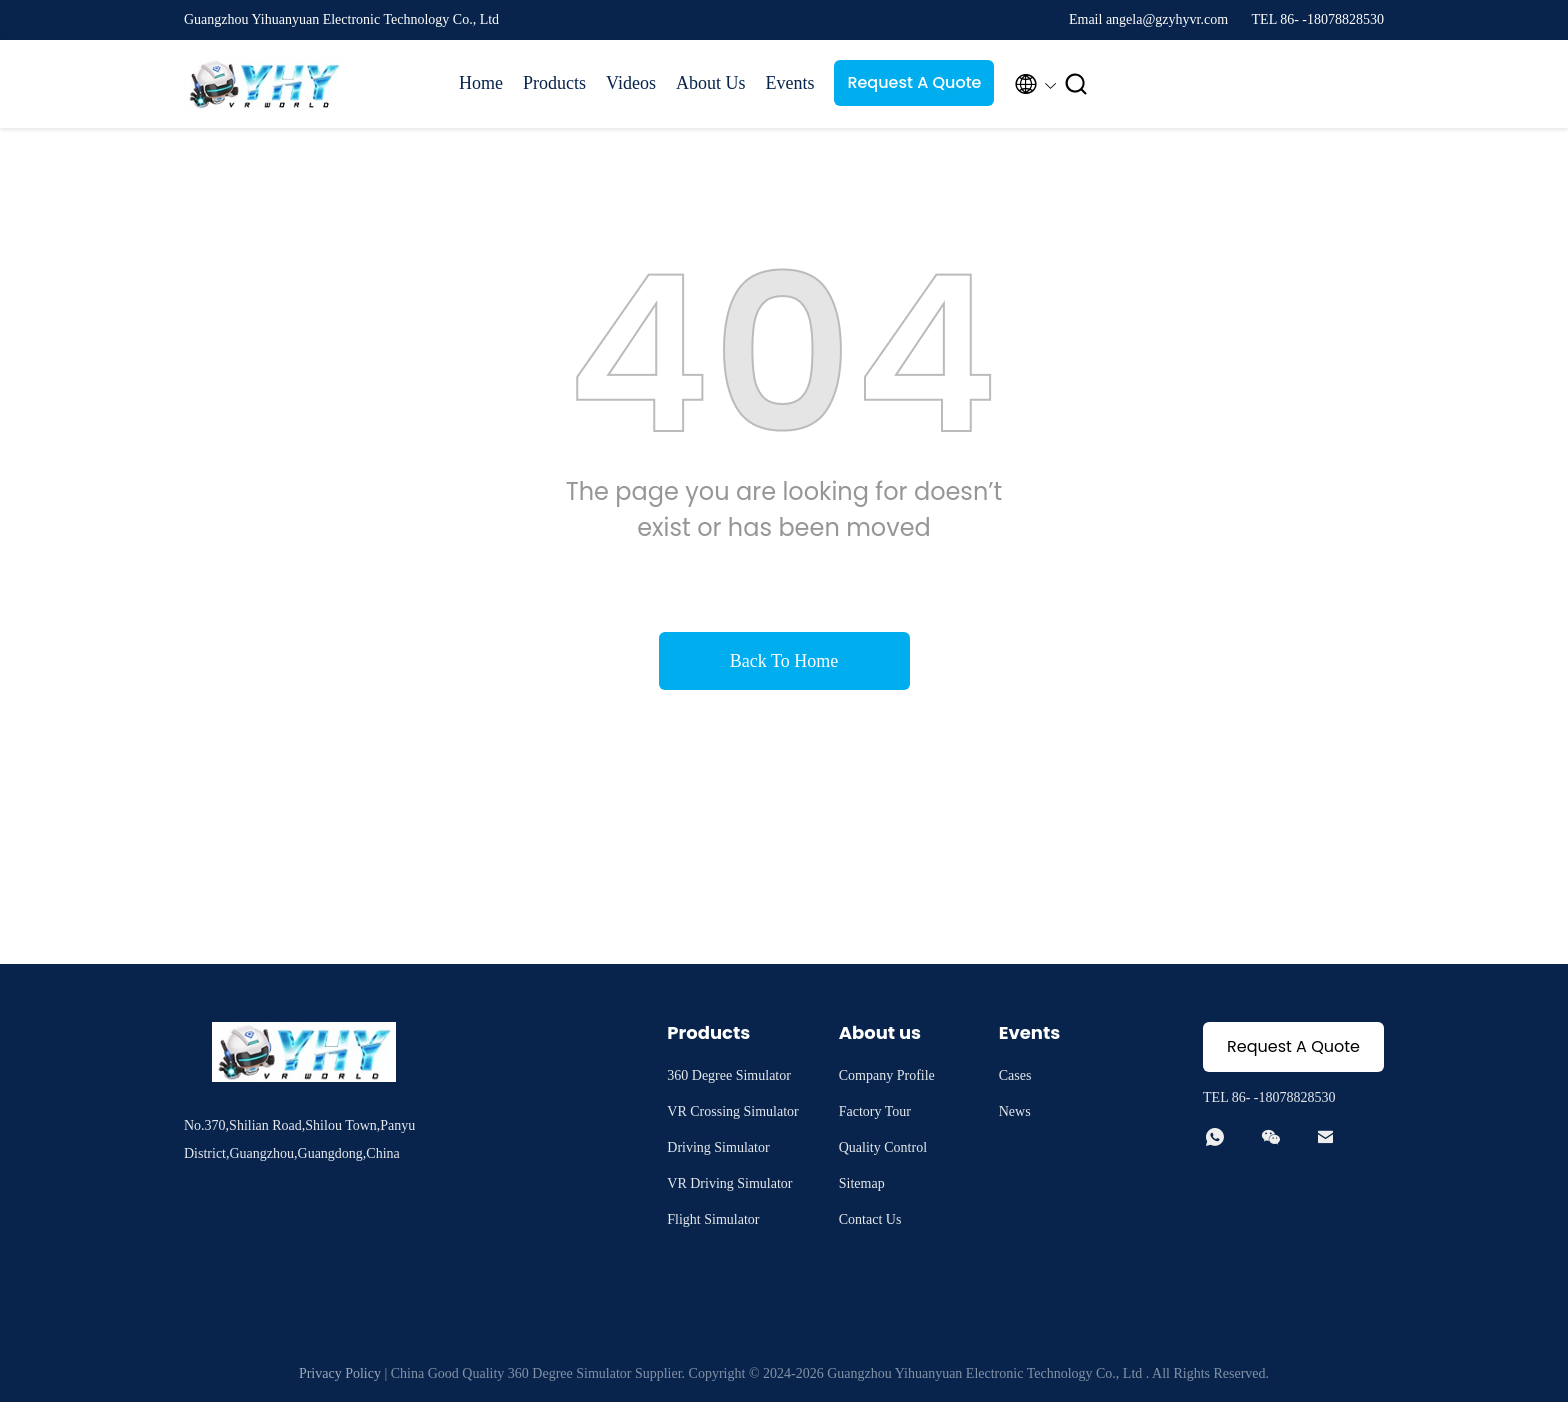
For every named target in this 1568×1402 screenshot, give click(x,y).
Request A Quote (914, 82)
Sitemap (862, 1183)
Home (481, 83)
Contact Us (870, 1219)
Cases (1015, 1075)
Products (554, 83)
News (1015, 1111)
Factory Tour (875, 1111)
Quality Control (883, 1147)
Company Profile (887, 1075)
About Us (711, 83)
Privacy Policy (340, 1373)
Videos (631, 83)
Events (789, 83)
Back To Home (784, 661)
